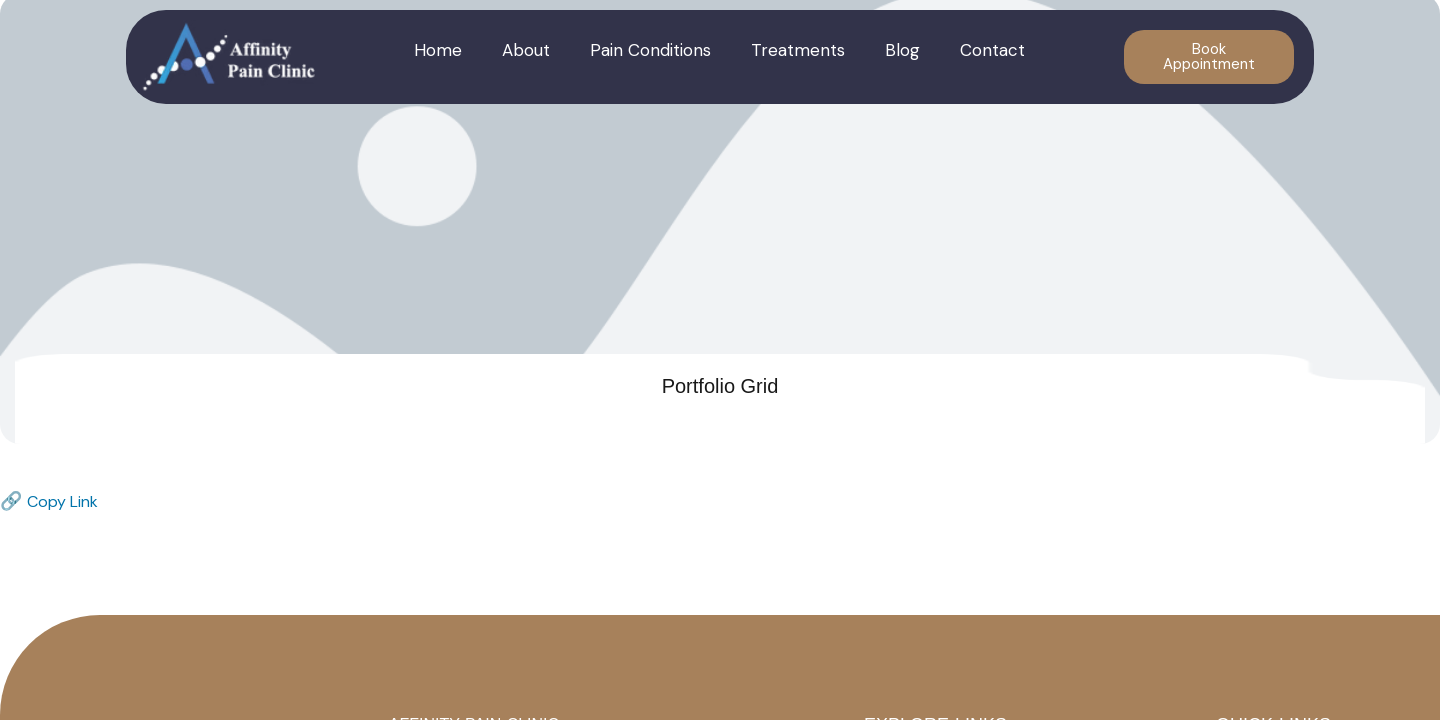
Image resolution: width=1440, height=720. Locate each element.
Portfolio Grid (720, 386)
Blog (902, 50)
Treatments (798, 50)
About (526, 50)
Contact (992, 50)
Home (438, 50)
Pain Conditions (650, 50)
